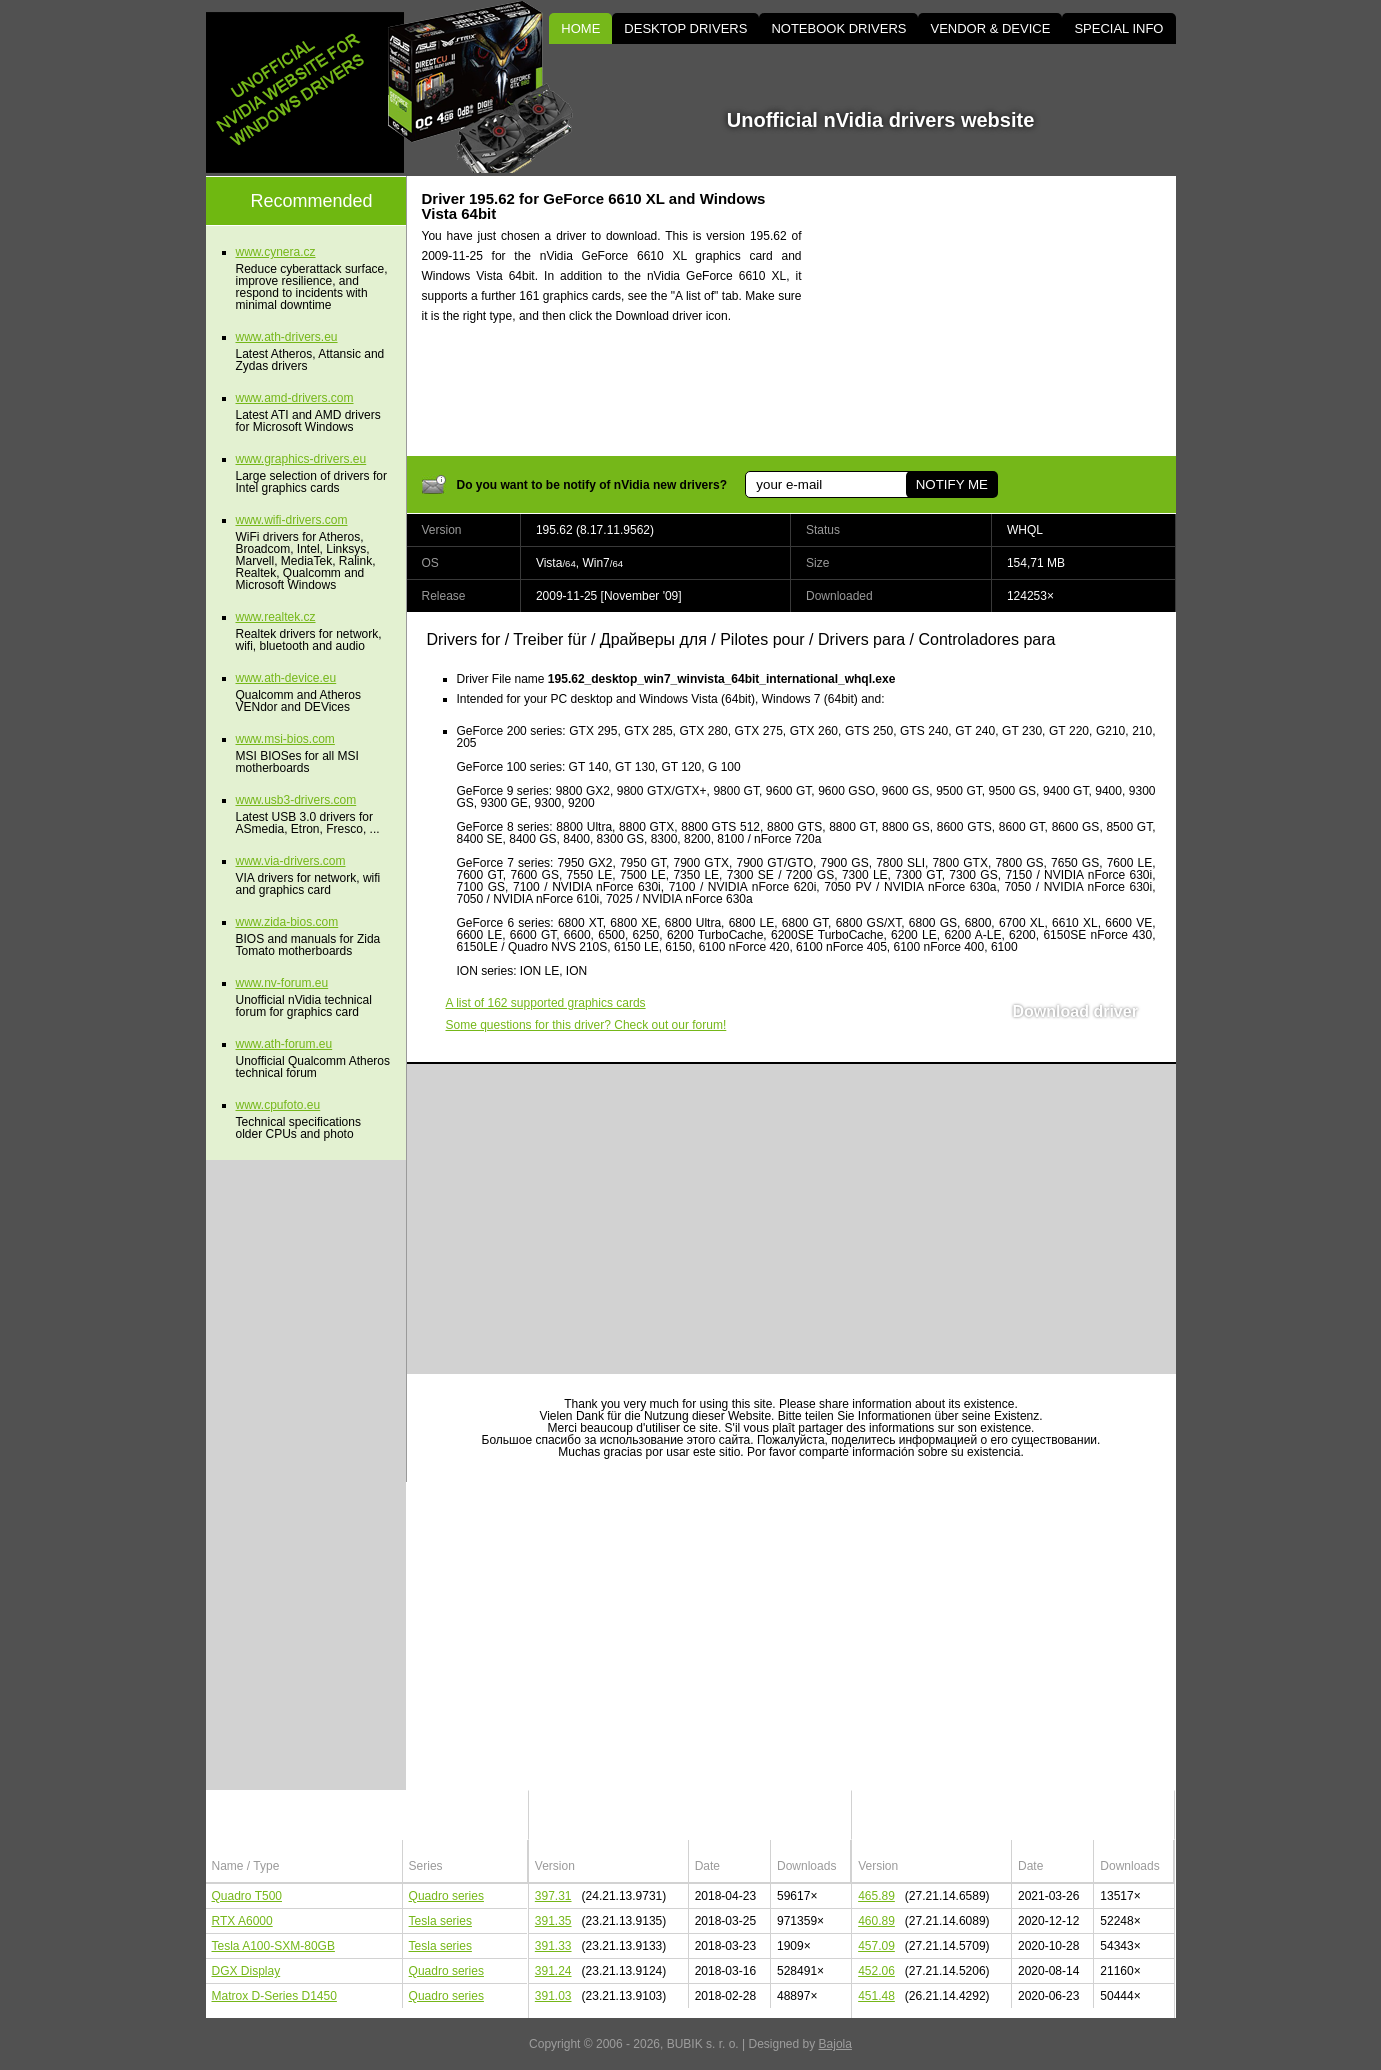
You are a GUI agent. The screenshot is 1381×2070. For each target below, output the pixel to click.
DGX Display (246, 1971)
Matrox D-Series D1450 (274, 1996)
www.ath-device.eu (286, 678)
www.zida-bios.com (287, 922)
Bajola (835, 2044)
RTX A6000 (242, 1921)
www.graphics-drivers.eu (301, 459)
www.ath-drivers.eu (287, 337)
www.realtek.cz (276, 617)
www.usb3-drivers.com (296, 800)
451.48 (876, 1996)
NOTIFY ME (952, 484)
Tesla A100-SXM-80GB (273, 1946)
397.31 (553, 1896)
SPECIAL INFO (1118, 28)
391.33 (553, 1946)
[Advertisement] (1006, 316)
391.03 (553, 1996)
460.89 (876, 1921)
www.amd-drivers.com (295, 398)
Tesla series (440, 1921)
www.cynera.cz (276, 252)
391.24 (553, 1971)
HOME (580, 28)
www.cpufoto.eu (278, 1105)
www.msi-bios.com (285, 739)
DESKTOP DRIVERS (685, 28)
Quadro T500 (247, 1896)
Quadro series (446, 1896)
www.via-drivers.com (291, 861)
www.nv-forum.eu (282, 983)
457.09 (876, 1946)
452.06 (876, 1971)
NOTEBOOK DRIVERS (838, 28)
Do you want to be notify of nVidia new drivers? (592, 485)
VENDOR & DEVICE (990, 28)
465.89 (876, 1896)
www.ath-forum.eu (284, 1044)
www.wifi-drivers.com (292, 520)
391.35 (553, 1921)
